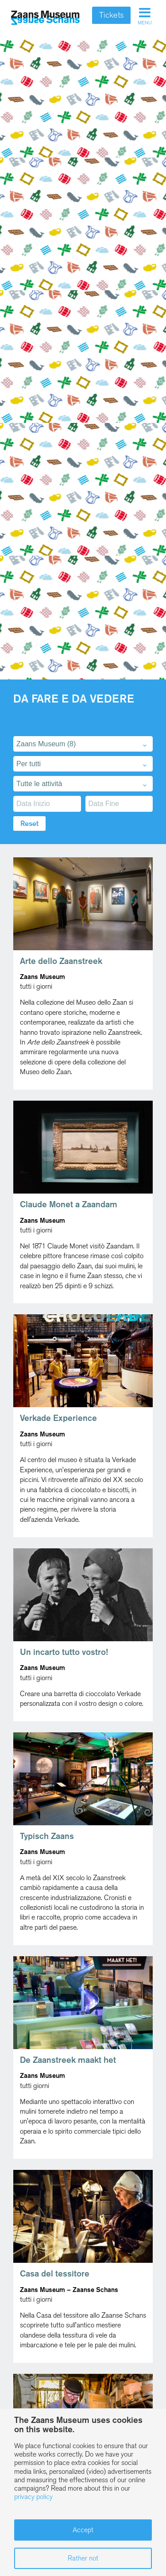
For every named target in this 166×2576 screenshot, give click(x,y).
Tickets (111, 15)
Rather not (83, 2558)
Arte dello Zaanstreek (61, 961)
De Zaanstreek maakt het (68, 2059)
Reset (29, 823)
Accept (83, 2529)
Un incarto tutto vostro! (64, 1652)
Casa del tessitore (54, 2273)
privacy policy (33, 2496)
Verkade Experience (58, 1418)
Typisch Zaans (47, 1836)
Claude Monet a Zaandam (68, 1204)
